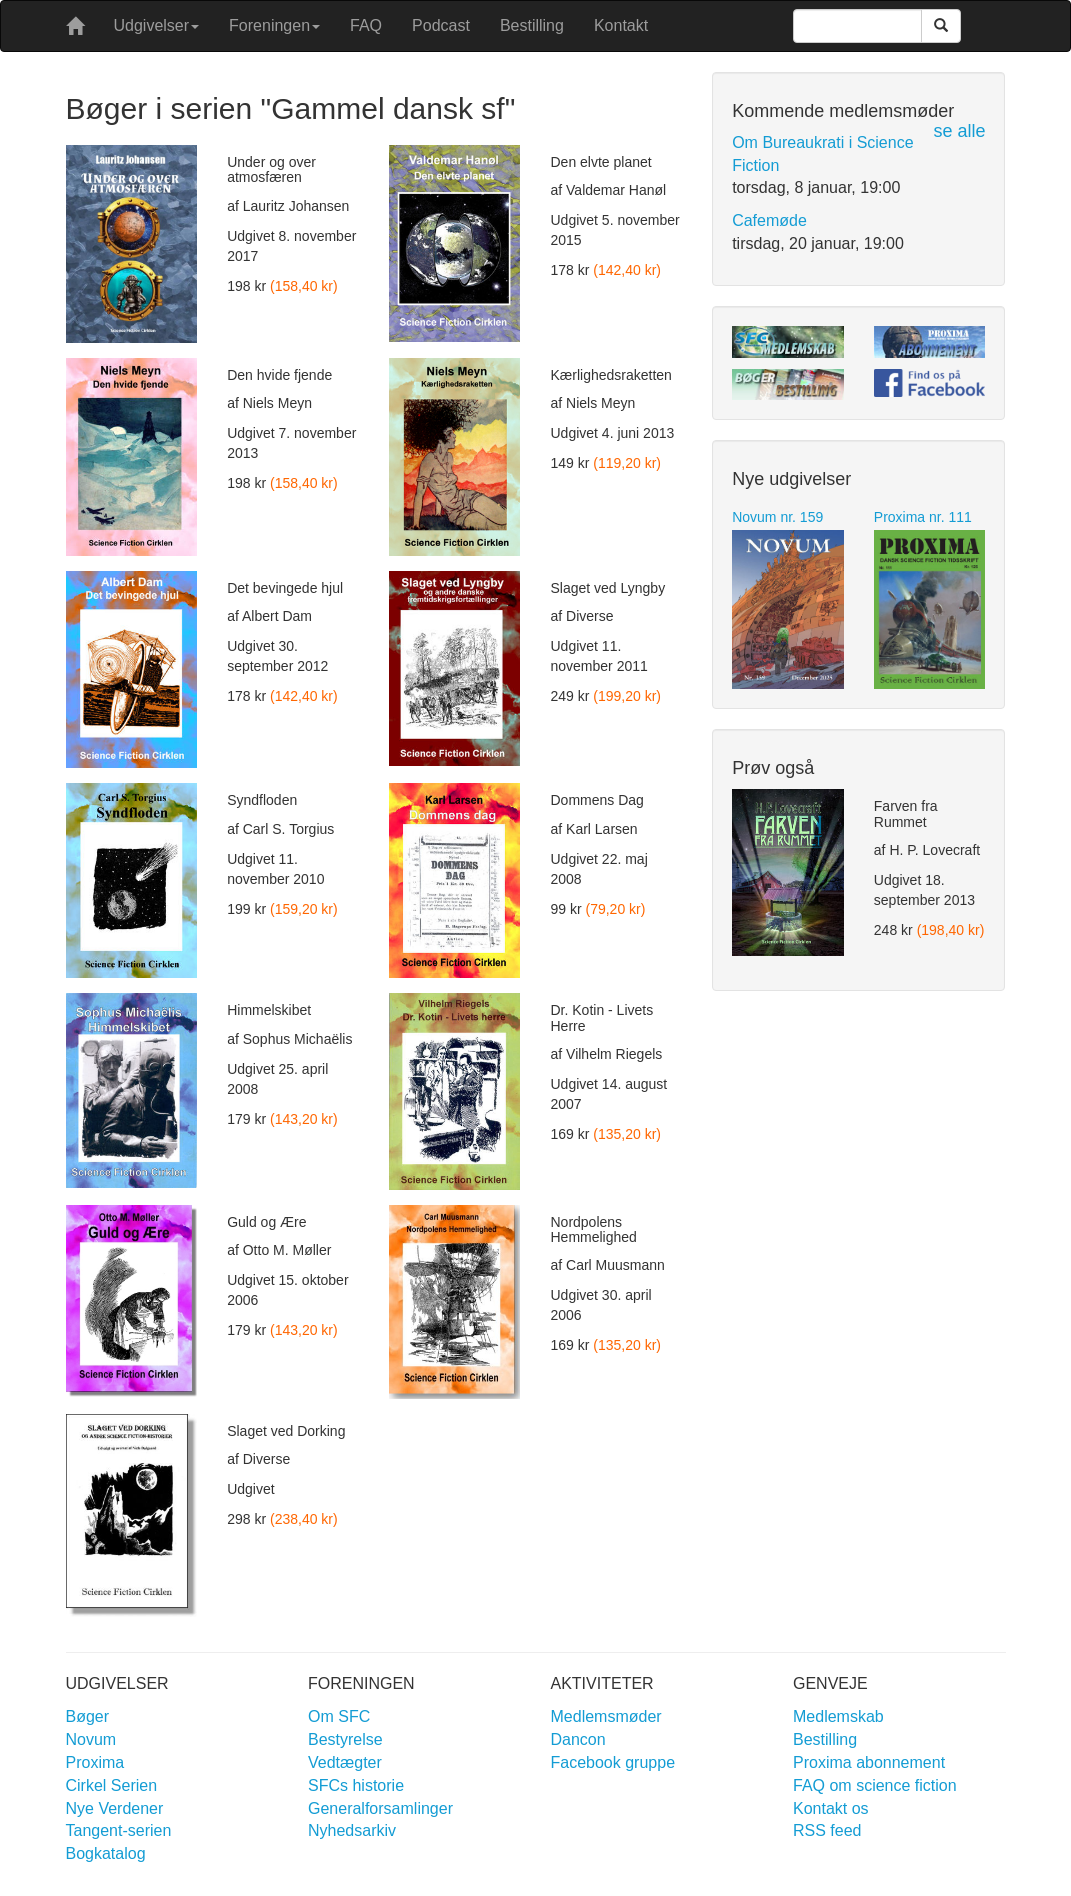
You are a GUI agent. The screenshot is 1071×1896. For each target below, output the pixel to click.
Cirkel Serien (112, 1785)
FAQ (366, 25)
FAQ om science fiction (875, 1785)
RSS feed (827, 1830)
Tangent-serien (119, 1830)
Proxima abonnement (869, 1762)
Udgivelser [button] (157, 25)
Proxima (95, 1762)
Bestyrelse (345, 1739)
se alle (959, 131)
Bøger (88, 1716)
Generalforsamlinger (380, 1808)
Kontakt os (831, 1808)
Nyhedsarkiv (352, 1830)
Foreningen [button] (274, 25)
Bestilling (532, 25)
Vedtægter (345, 1762)
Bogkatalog (106, 1853)
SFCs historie (356, 1785)
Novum (91, 1739)
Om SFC (339, 1716)
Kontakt (621, 25)
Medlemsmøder (606, 1716)
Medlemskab (838, 1716)
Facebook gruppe (613, 1762)
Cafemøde (769, 220)
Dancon (578, 1739)
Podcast (441, 25)
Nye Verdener (115, 1808)
